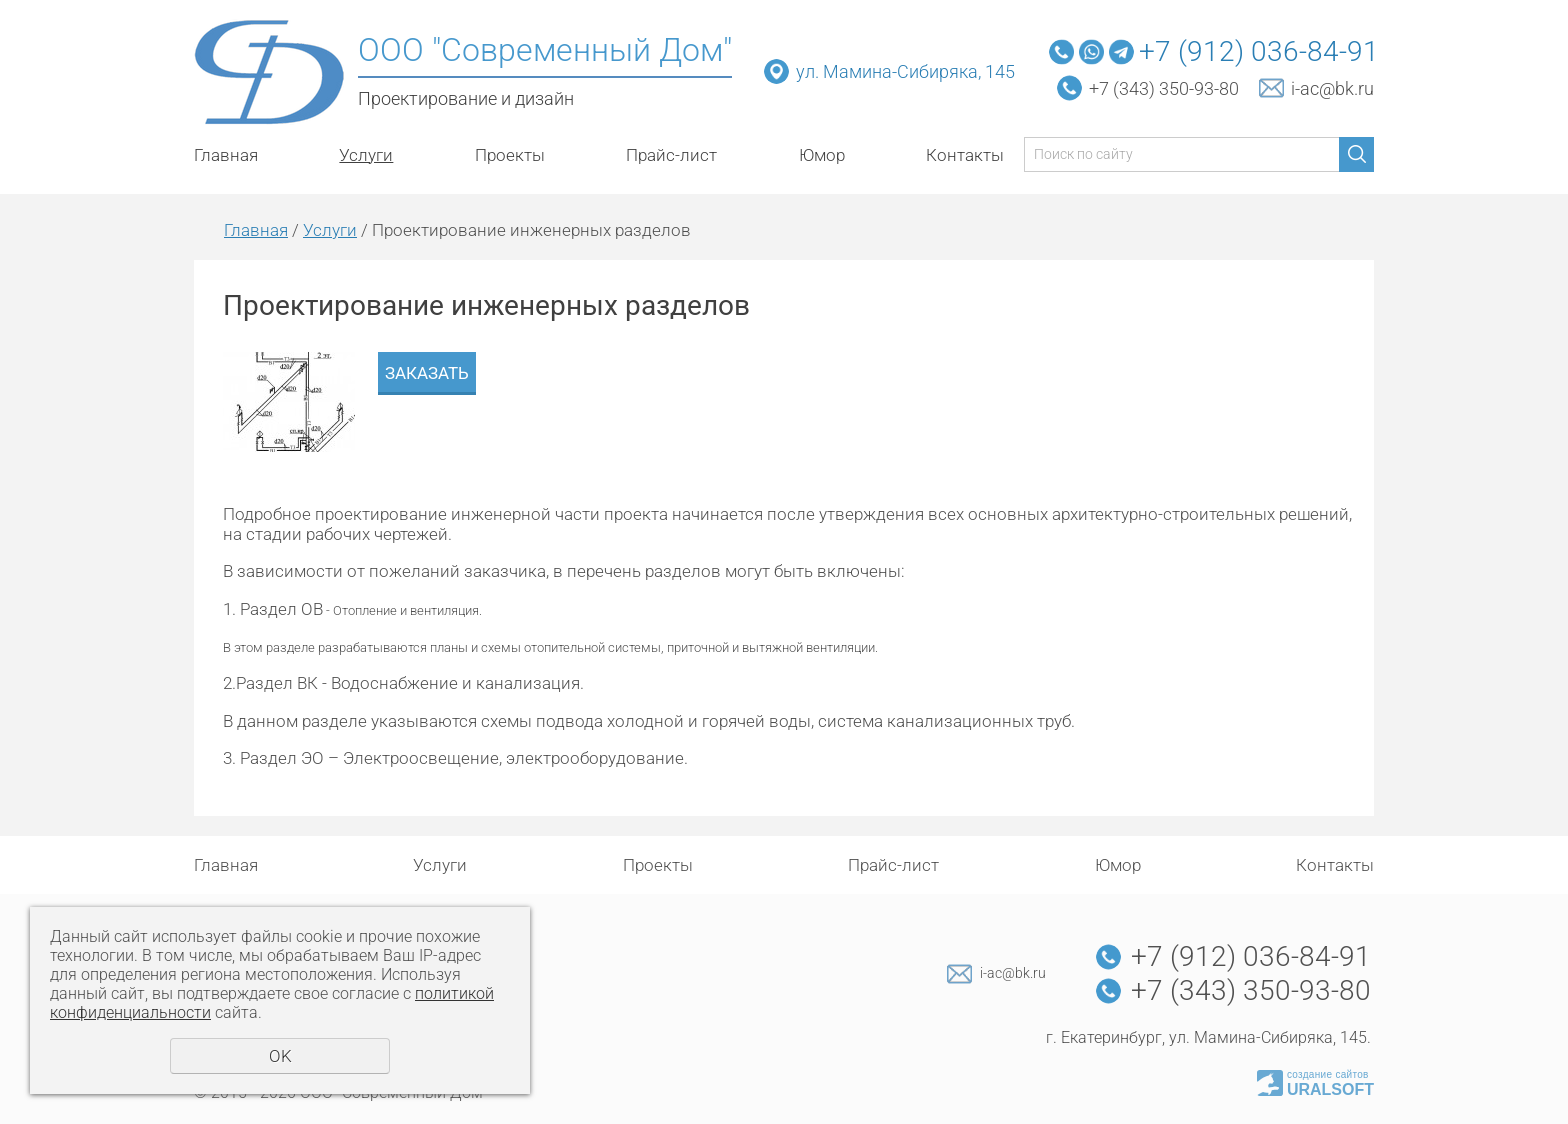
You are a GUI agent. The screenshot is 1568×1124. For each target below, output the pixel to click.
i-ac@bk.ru (1332, 88)
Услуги (366, 155)
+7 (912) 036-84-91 (1259, 51)
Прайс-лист (671, 155)
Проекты (510, 155)
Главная (226, 155)
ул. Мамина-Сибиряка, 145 (907, 71)
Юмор (822, 155)
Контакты (965, 155)
